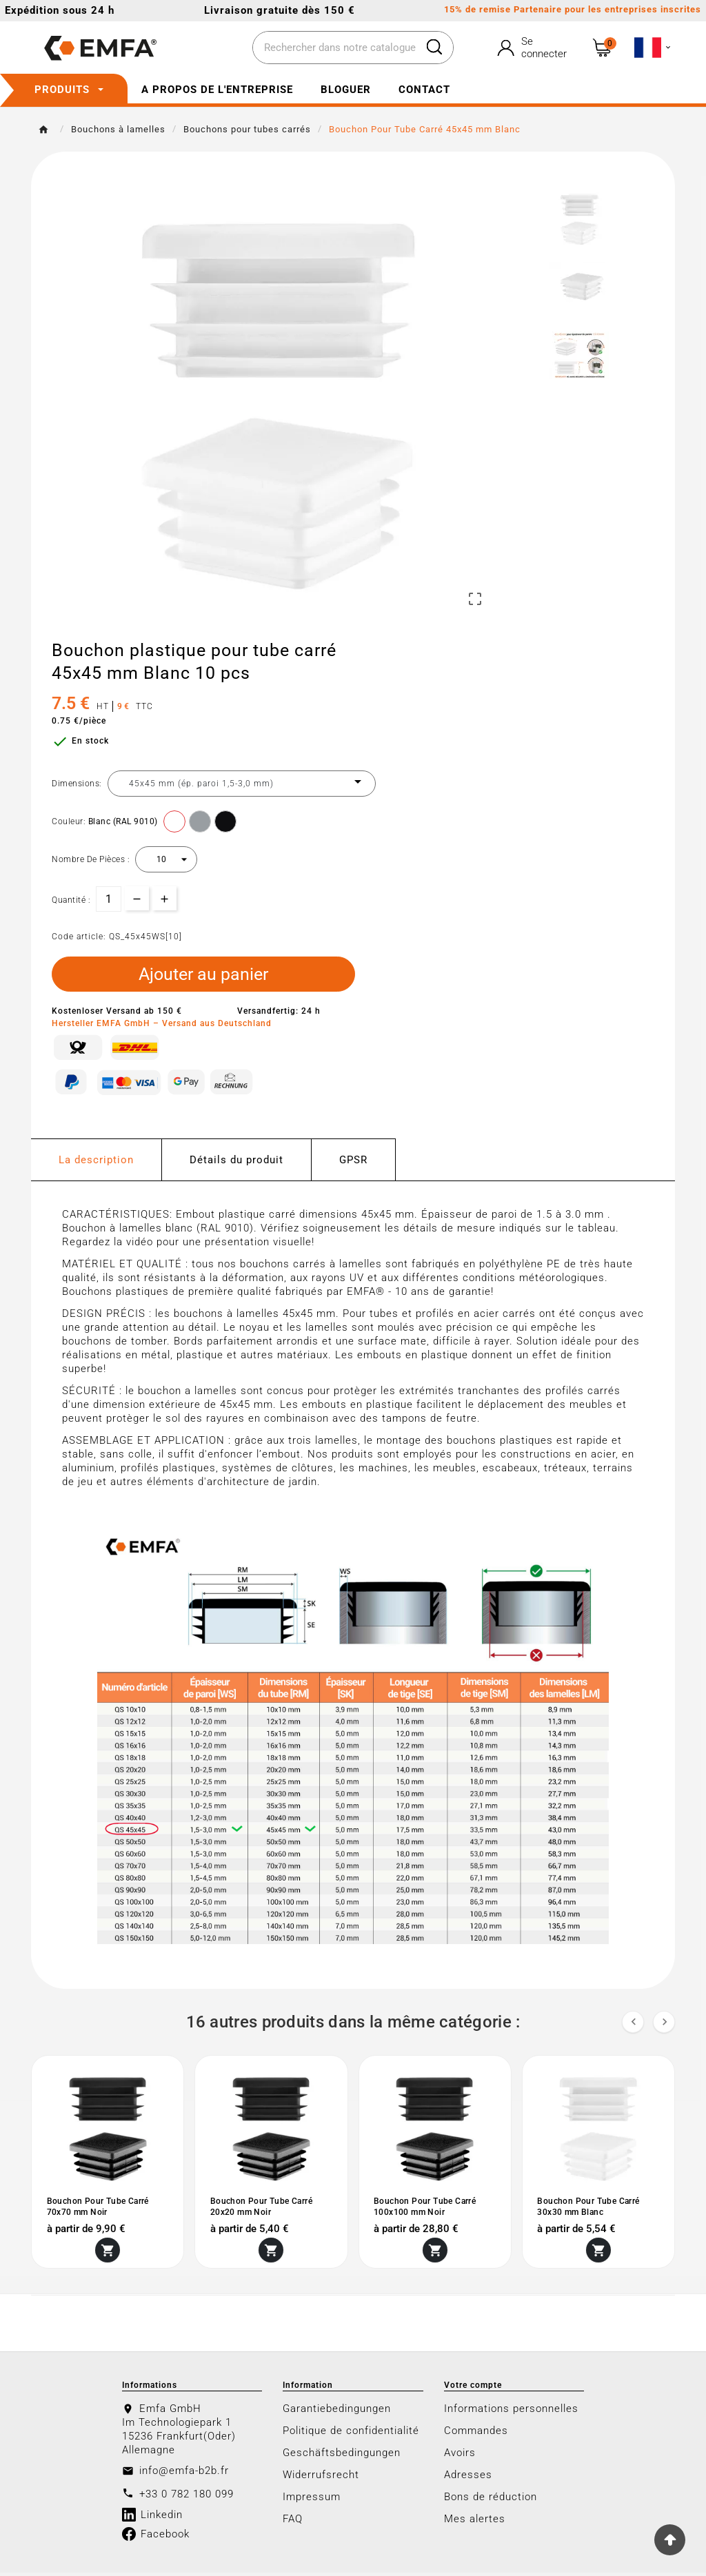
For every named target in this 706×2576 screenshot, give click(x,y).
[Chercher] (334, 48)
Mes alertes (474, 2522)
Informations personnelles (511, 2412)
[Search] (434, 46)
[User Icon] (533, 47)
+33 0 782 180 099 (186, 2497)
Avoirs (460, 2456)
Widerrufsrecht (321, 2478)
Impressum (312, 2500)
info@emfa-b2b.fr (184, 2474)
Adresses (468, 2478)
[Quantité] (108, 899)
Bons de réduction (490, 2500)
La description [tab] (96, 1164)
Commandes (476, 2434)
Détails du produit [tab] (236, 1164)
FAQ (293, 2522)
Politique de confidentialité (351, 2434)
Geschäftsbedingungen (342, 2456)
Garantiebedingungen (337, 2412)
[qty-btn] (164, 898)
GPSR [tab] (353, 1164)
